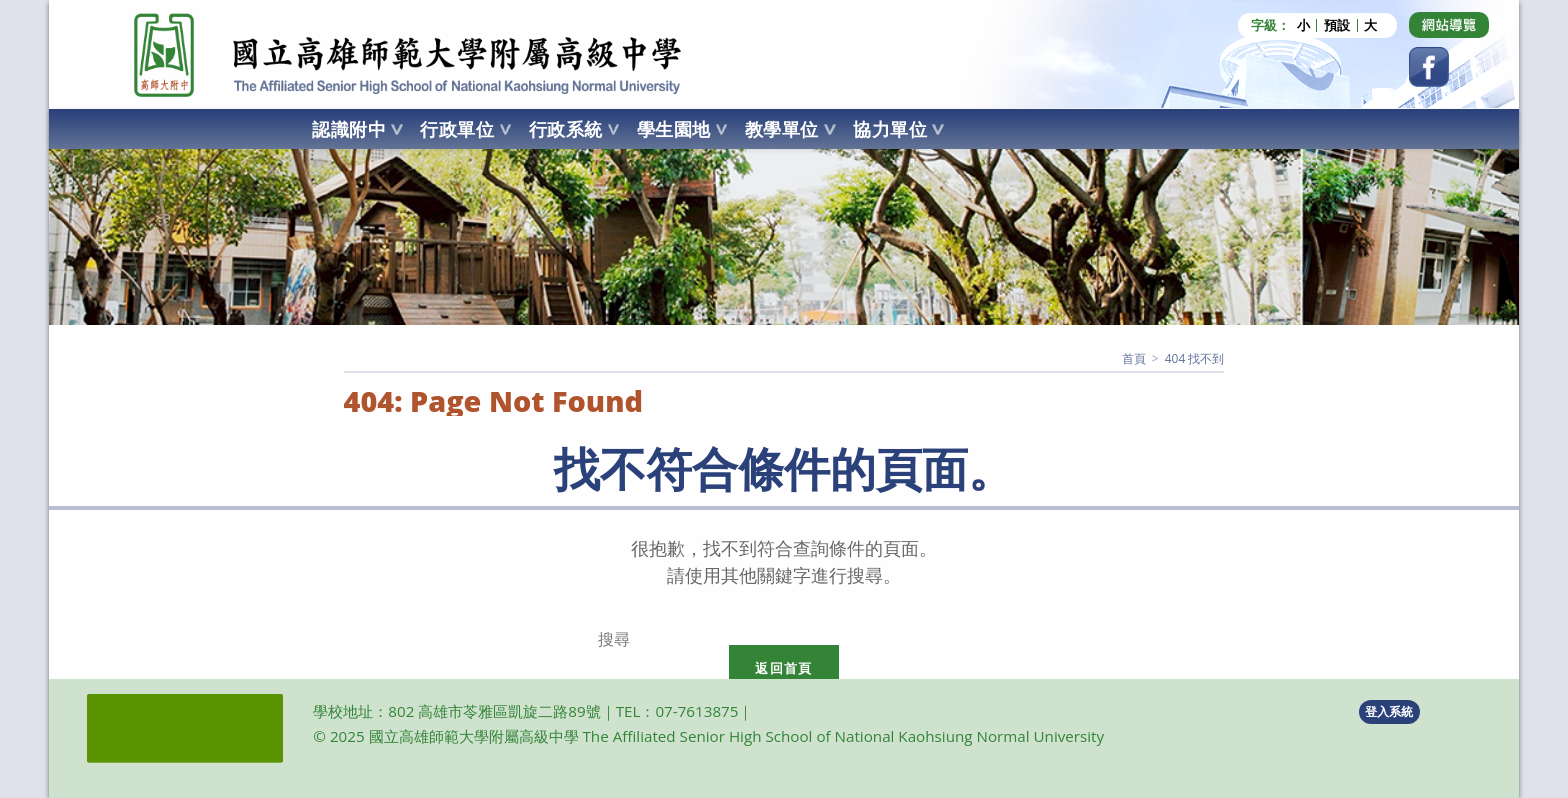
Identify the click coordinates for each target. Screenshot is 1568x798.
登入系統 (1389, 711)
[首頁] (1134, 358)
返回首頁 (783, 668)
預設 (1337, 25)
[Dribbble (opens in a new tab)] (1449, 25)
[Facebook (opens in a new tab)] (1429, 67)
